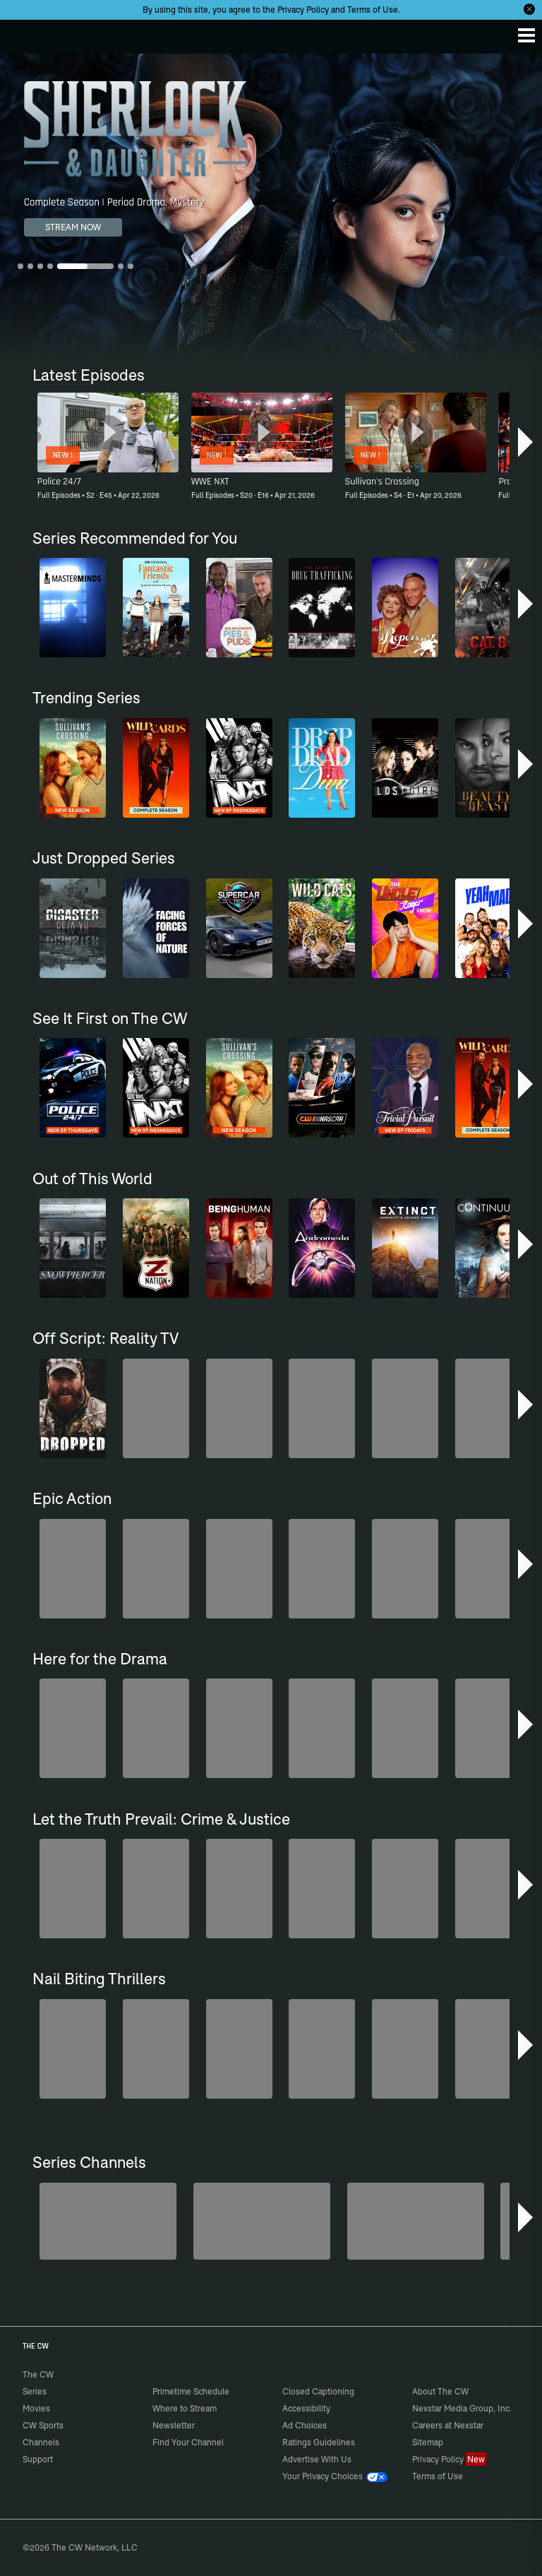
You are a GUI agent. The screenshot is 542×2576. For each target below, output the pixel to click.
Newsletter (173, 2425)
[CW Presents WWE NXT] (415, 2221)
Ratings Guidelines (318, 2442)
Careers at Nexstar (447, 2425)
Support (38, 2459)
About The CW (440, 2391)
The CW (24, 33)
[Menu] (526, 35)
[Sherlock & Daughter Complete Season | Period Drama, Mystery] (271, 206)
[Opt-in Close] (529, 9)
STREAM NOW (73, 227)
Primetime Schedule (190, 2391)
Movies (36, 2408)
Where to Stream (184, 2408)
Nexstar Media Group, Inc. (462, 2408)
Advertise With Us (316, 2459)
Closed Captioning (318, 2391)
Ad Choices (304, 2425)
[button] (525, 442)
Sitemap (427, 2442)
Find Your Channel (188, 2442)
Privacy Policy (303, 9)
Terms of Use (372, 9)
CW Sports (43, 2425)
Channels (41, 2442)
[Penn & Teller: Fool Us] (108, 2221)
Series (35, 2391)
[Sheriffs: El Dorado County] (261, 2221)
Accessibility (306, 2408)
